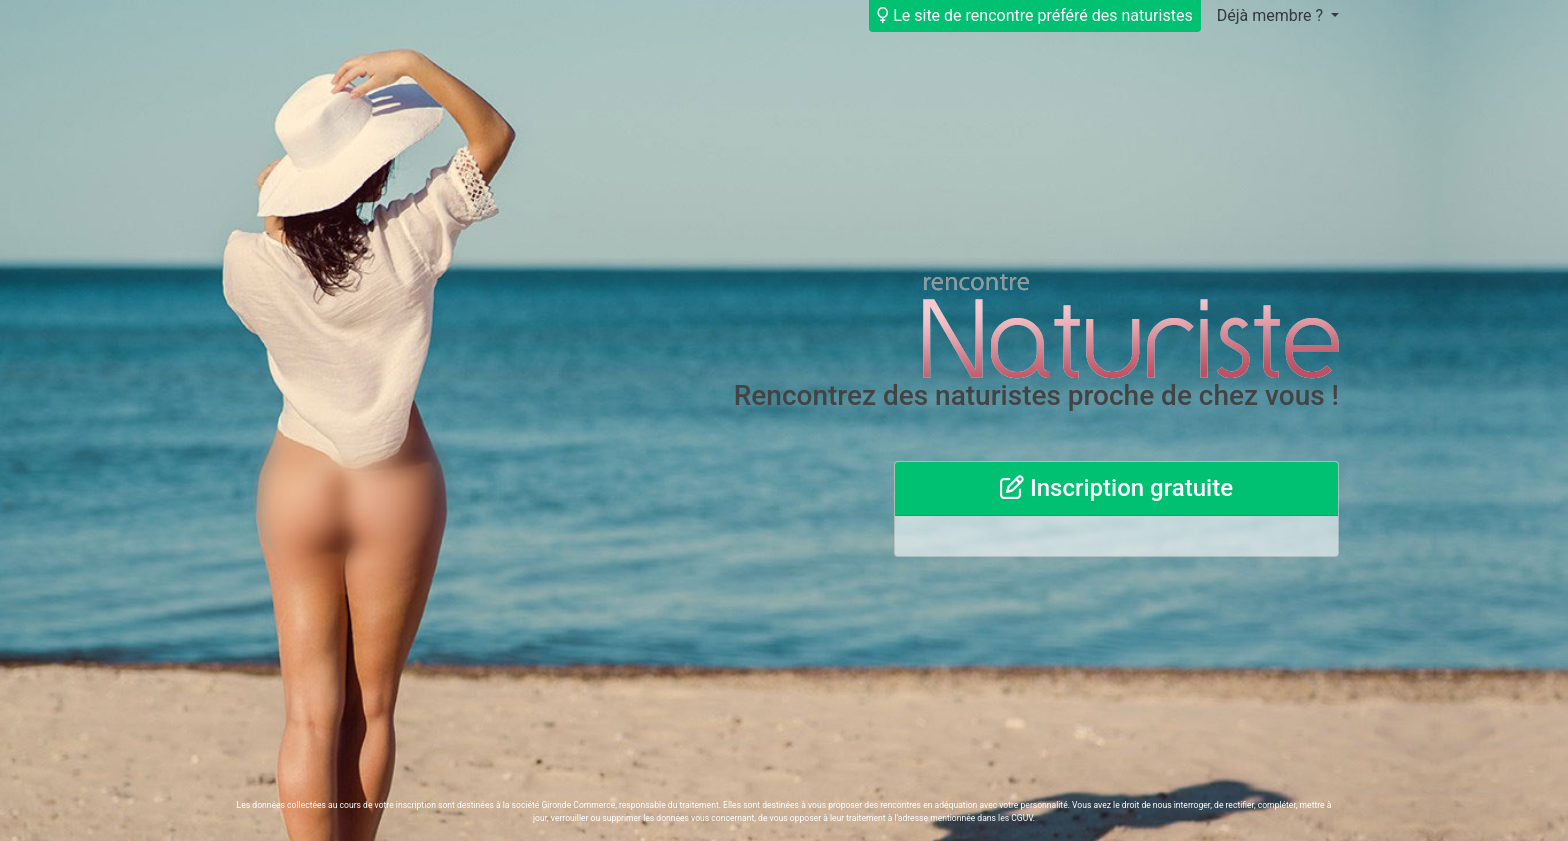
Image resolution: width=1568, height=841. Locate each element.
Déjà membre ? (1272, 15)
